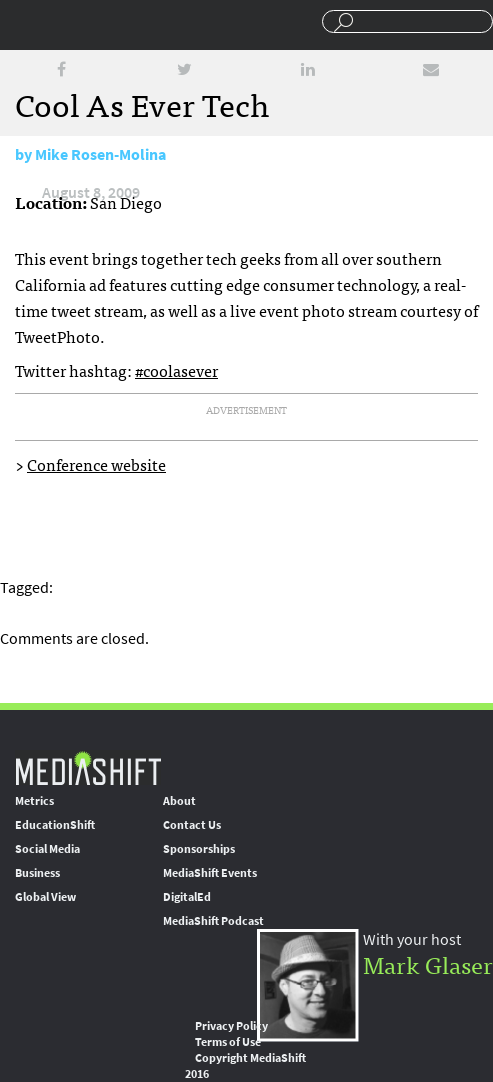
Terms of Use (228, 1042)
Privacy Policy (231, 1026)
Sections (23, 23)
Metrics (34, 801)
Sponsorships (199, 849)
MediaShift (88, 767)
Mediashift (99, 25)
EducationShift (55, 825)
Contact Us (192, 825)
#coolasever (176, 370)
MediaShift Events (210, 873)
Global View (45, 897)
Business (37, 873)
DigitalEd (187, 897)
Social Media (47, 849)
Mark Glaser (428, 963)
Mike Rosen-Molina (100, 154)
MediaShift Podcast (213, 921)
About (179, 801)
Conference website (96, 464)
